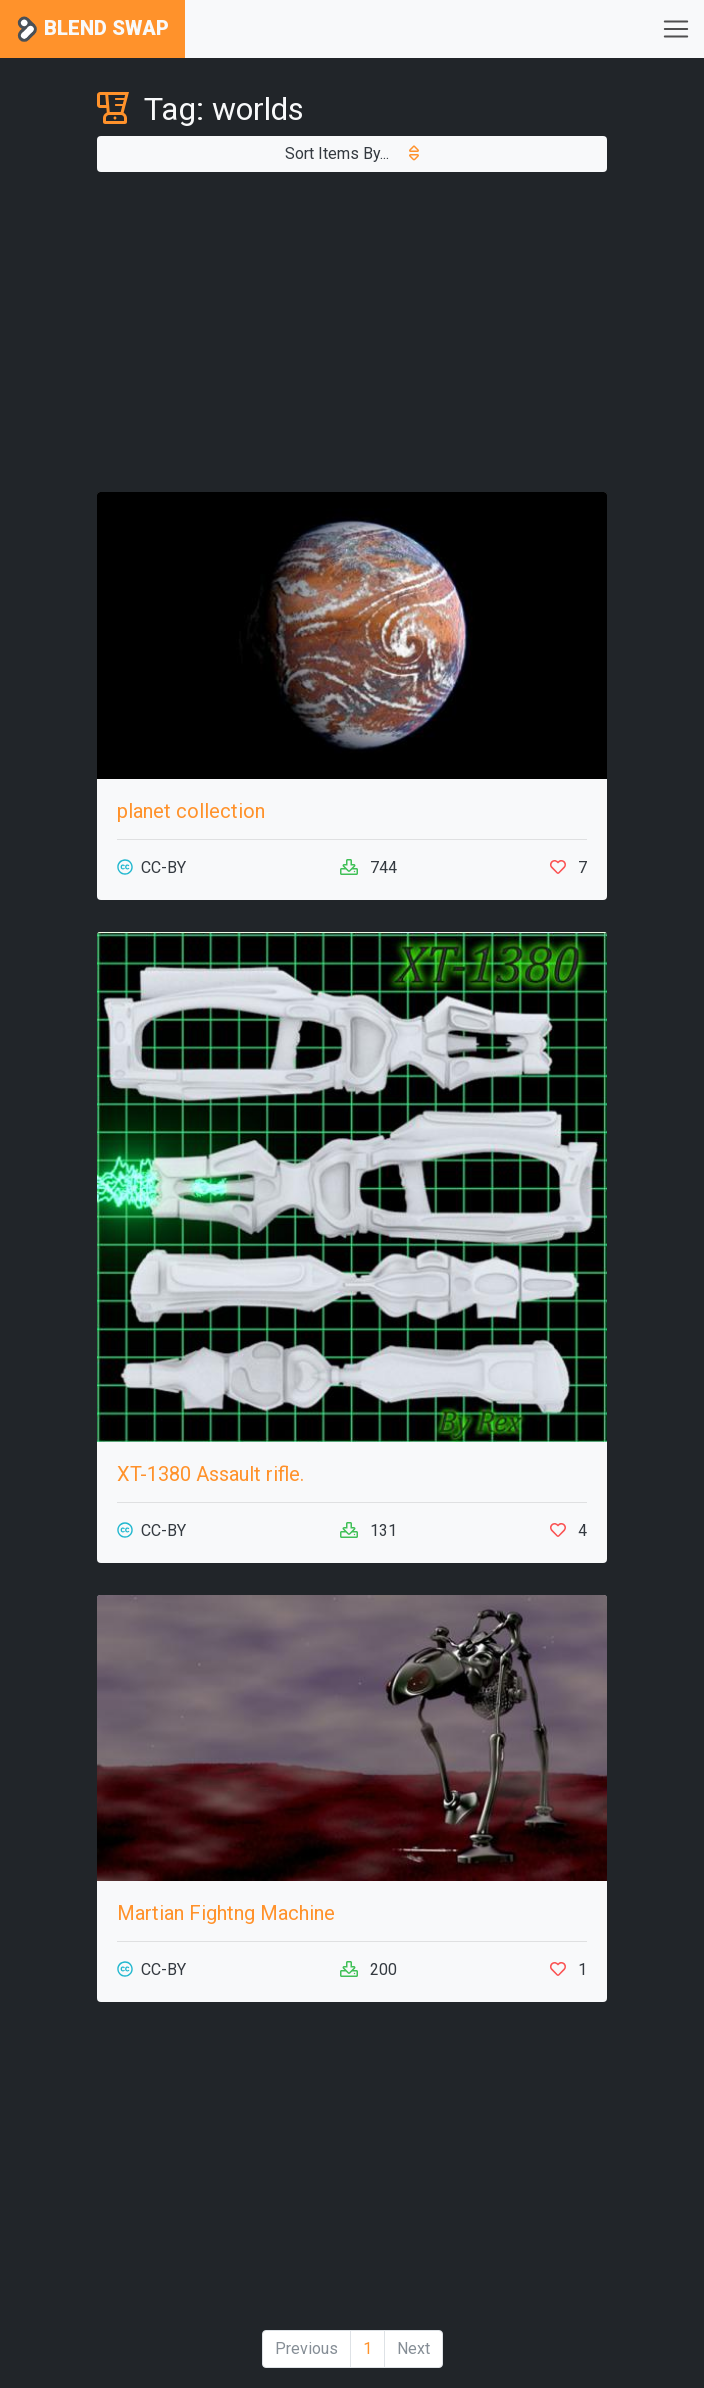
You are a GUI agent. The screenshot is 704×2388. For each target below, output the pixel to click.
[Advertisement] (352, 332)
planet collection (191, 811)
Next (413, 2348)
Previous (306, 2348)
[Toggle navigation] (676, 29)
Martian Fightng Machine (226, 1913)
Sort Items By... (352, 153)
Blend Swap (92, 29)
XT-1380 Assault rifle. (210, 1474)
